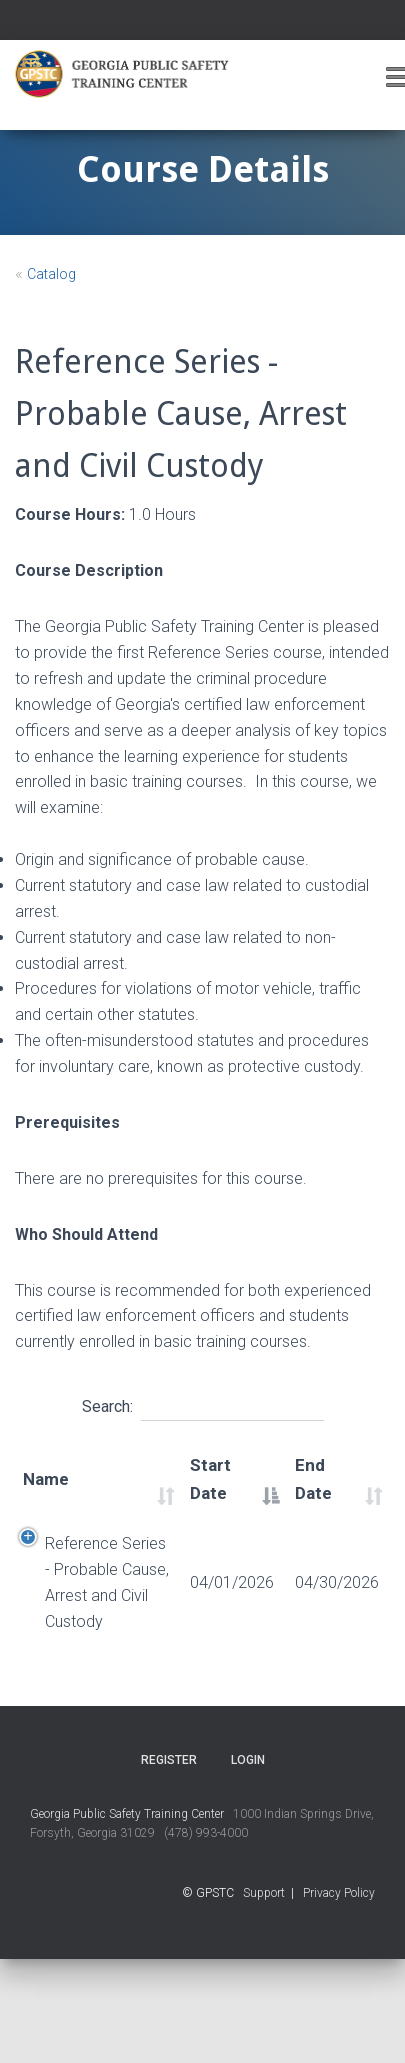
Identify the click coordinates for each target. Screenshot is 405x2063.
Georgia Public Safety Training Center (127, 1814)
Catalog (51, 274)
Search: (203, 1404)
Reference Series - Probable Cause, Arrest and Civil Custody (107, 1582)
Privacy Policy (339, 1893)
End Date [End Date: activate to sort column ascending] (313, 1479)
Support (264, 1893)
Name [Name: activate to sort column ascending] (46, 1479)
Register (169, 1760)
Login (248, 1760)
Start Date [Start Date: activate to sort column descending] (210, 1479)
